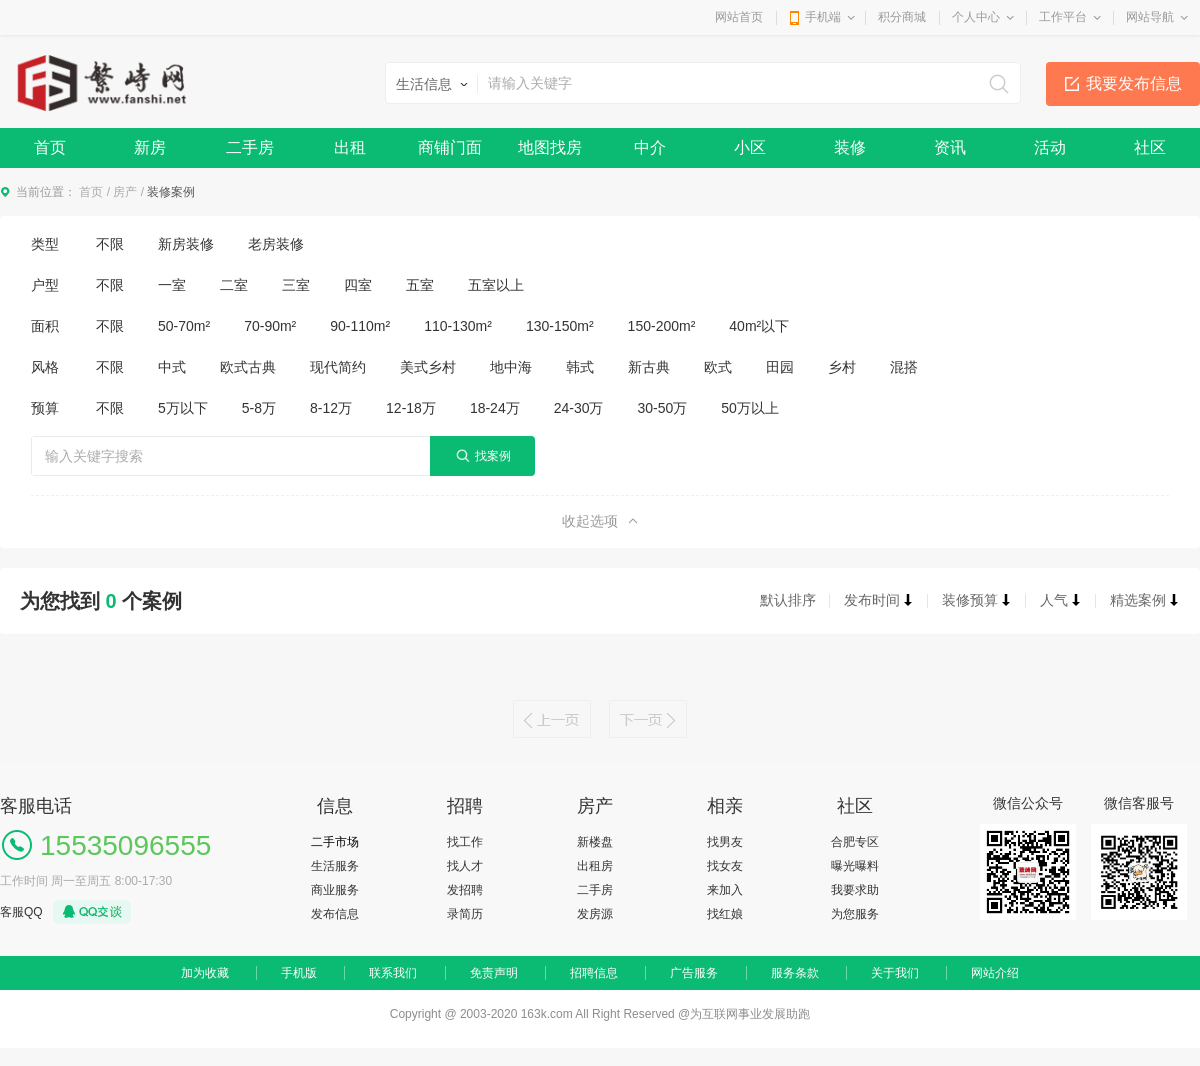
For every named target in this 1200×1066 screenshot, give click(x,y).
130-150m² (560, 326)
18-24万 (495, 408)
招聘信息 (594, 973)
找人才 (465, 866)
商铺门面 (450, 147)
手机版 (299, 973)
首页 (50, 147)
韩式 (580, 367)
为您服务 (855, 914)
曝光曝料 (855, 866)
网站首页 (739, 17)
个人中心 (976, 17)
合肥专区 (855, 842)
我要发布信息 (1134, 83)
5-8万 (259, 408)
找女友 (725, 866)
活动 (1050, 147)
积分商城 (902, 17)
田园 (780, 367)
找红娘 (725, 914)
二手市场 (335, 842)
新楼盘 (595, 842)
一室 (172, 285)
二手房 (250, 147)
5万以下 (183, 408)
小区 (750, 147)
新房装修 (186, 244)
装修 (850, 147)
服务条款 (795, 973)
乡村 (842, 367)
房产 (125, 192)
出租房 (595, 866)
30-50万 (663, 408)
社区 (1150, 147)
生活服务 (335, 866)
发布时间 (879, 600)
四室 (358, 285)
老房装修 (276, 244)
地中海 (511, 367)
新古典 (649, 367)
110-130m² (458, 326)
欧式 (718, 367)
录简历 (465, 914)
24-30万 (579, 408)
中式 (172, 367)
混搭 (904, 367)
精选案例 (1145, 600)
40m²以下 (759, 326)
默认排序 (788, 600)
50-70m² (184, 326)
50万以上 (750, 408)
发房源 (595, 914)
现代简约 (338, 367)
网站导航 (1150, 17)
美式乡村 (428, 367)
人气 (1061, 600)
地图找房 (550, 147)
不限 (110, 244)
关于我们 (895, 973)
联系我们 (393, 973)
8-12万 (331, 408)
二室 (234, 285)
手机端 (823, 17)
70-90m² (270, 326)
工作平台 (1063, 17)
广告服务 (694, 973)
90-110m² (360, 326)
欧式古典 (248, 367)
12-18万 (411, 408)
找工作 (465, 842)
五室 (420, 285)
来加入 (725, 890)
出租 (350, 147)
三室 (296, 285)
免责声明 (494, 973)
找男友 (725, 842)
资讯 (950, 147)
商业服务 (335, 890)
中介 (650, 147)
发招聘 (465, 890)
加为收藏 (205, 973)
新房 (150, 147)
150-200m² (662, 326)
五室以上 (496, 285)
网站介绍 (995, 973)
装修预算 (977, 600)
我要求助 (855, 890)
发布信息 (335, 914)
